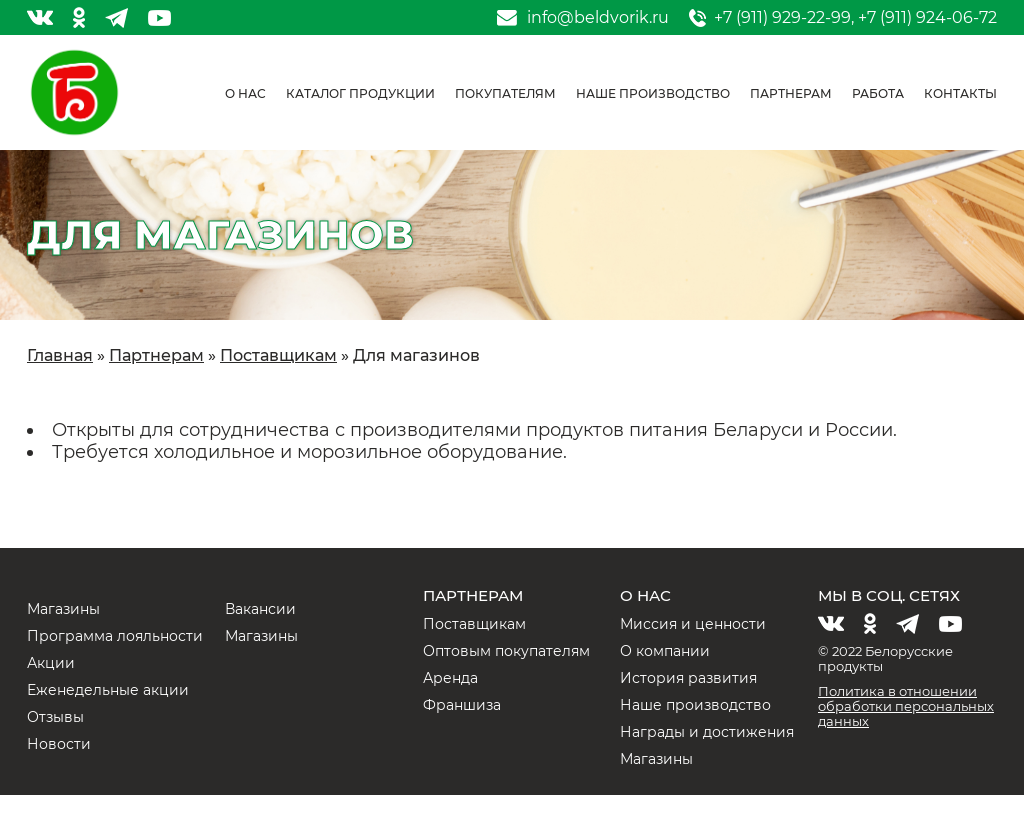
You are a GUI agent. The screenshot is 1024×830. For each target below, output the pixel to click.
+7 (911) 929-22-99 (782, 17)
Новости (59, 744)
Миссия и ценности (693, 624)
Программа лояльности (115, 636)
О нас (245, 93)
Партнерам (791, 93)
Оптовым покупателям (506, 651)
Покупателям (505, 93)
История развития (688, 678)
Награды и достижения (707, 732)
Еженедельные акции (108, 690)
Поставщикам (474, 624)
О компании (665, 651)
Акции (51, 663)
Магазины (63, 609)
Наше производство (653, 93)
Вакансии (260, 609)
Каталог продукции (360, 93)
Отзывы (55, 717)
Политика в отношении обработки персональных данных (906, 706)
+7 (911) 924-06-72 (927, 17)
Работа (878, 93)
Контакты (960, 93)
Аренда (450, 678)
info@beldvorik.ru (598, 18)
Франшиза (462, 705)
